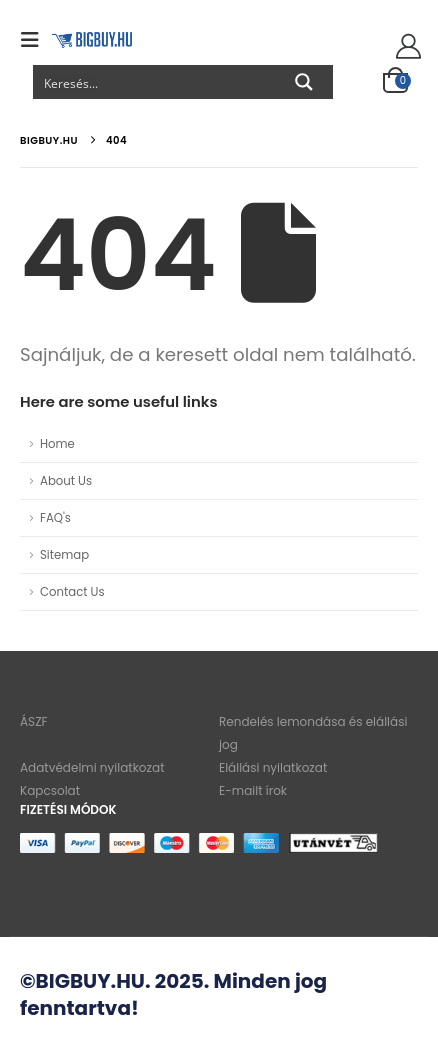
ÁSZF (34, 721)
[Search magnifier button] (304, 82)
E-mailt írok (253, 790)
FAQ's (55, 518)
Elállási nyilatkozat (273, 767)
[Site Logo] (92, 39)
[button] (36, 40)
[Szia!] (405, 47)
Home (57, 444)
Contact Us (72, 592)
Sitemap (64, 555)
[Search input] (155, 82)
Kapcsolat (50, 790)
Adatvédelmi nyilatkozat (92, 767)
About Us (66, 481)
